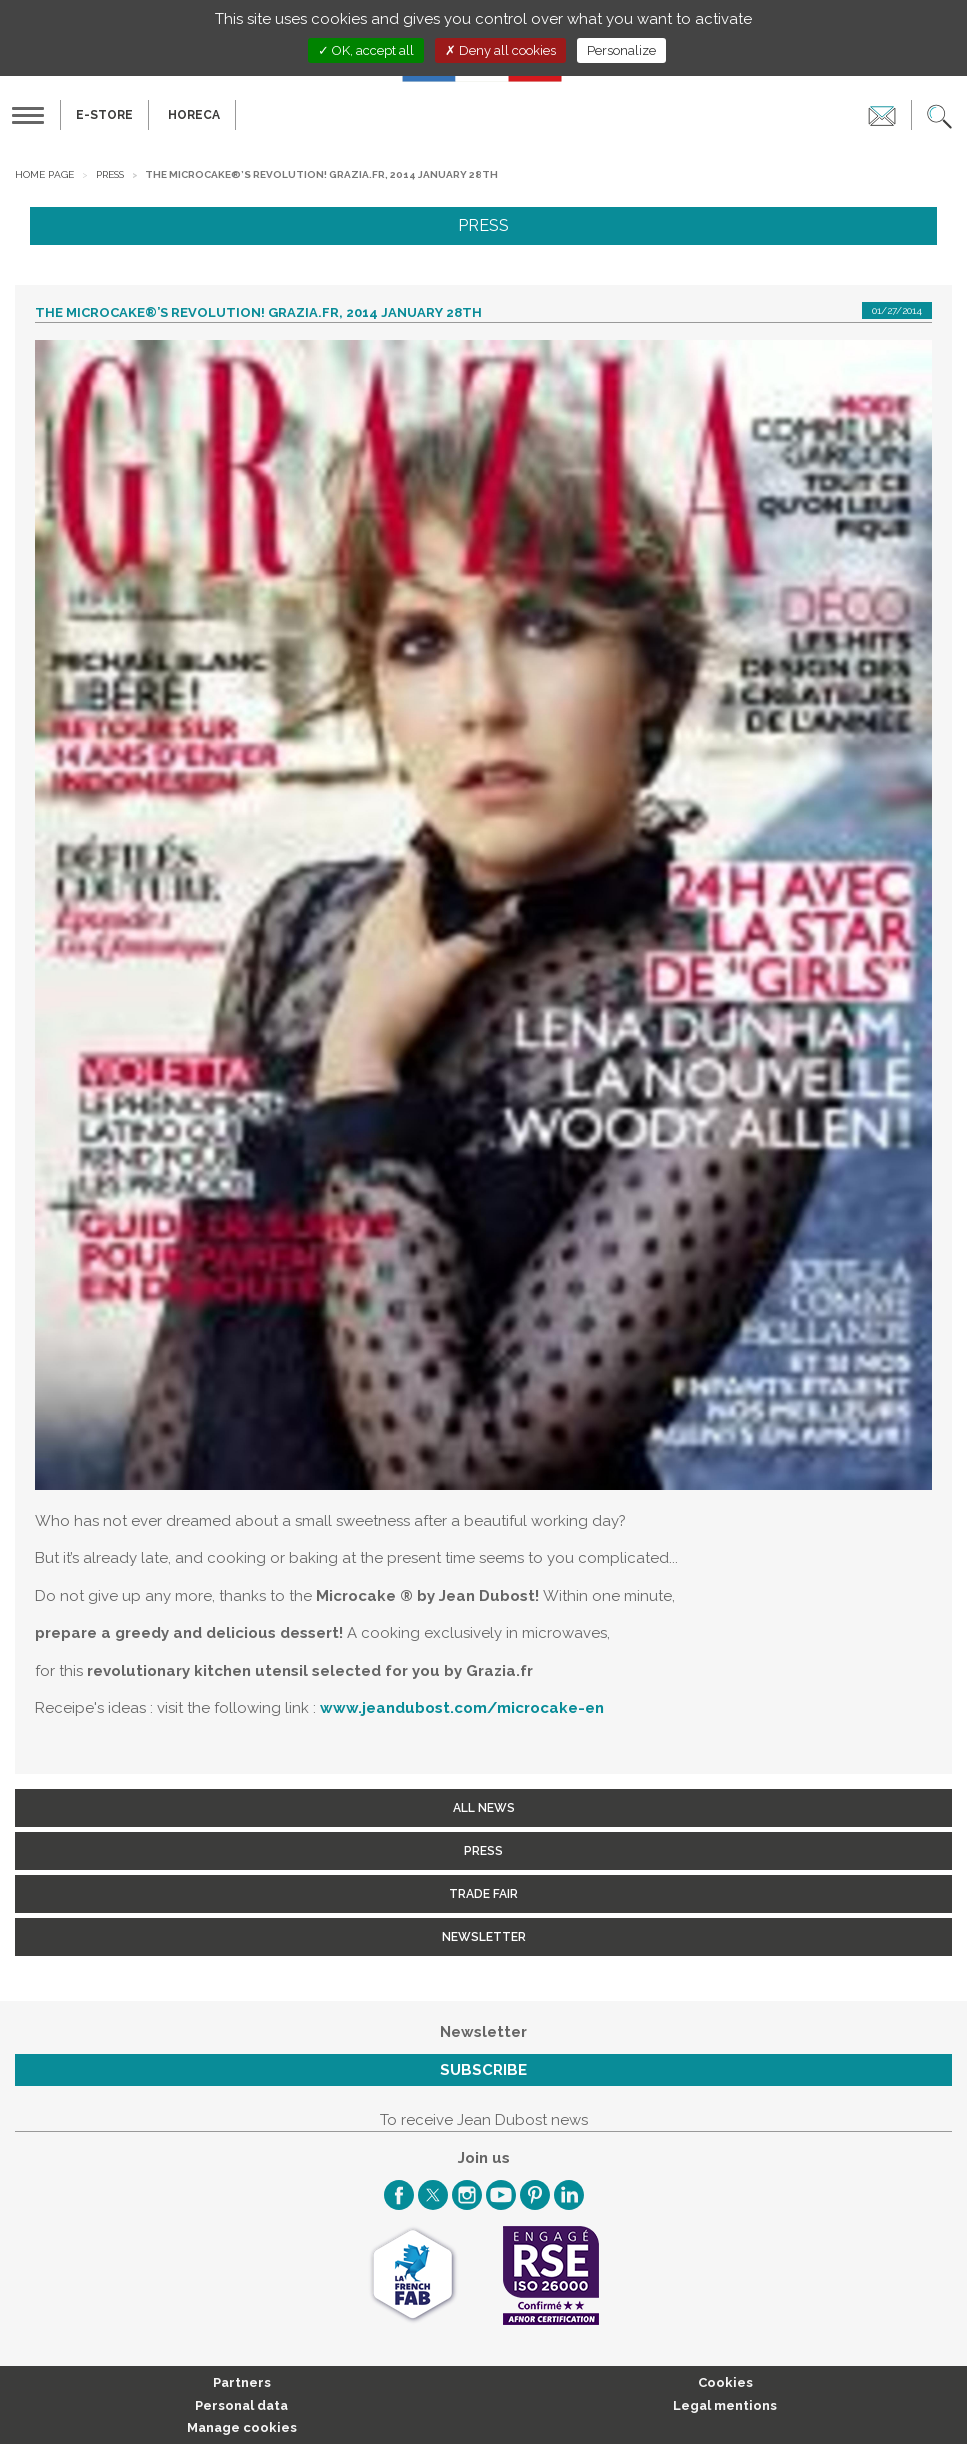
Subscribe (483, 2070)
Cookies (725, 2382)
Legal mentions (725, 2405)
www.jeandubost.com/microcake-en (462, 1708)
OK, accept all (366, 50)
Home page (44, 174)
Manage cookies (242, 2427)
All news (484, 1808)
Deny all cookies (500, 50)
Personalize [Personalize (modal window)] (621, 50)
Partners (242, 2382)
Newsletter (484, 1937)
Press (110, 174)
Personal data (241, 2405)
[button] (939, 115)
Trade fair (483, 1894)
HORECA (194, 115)
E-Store (104, 115)
